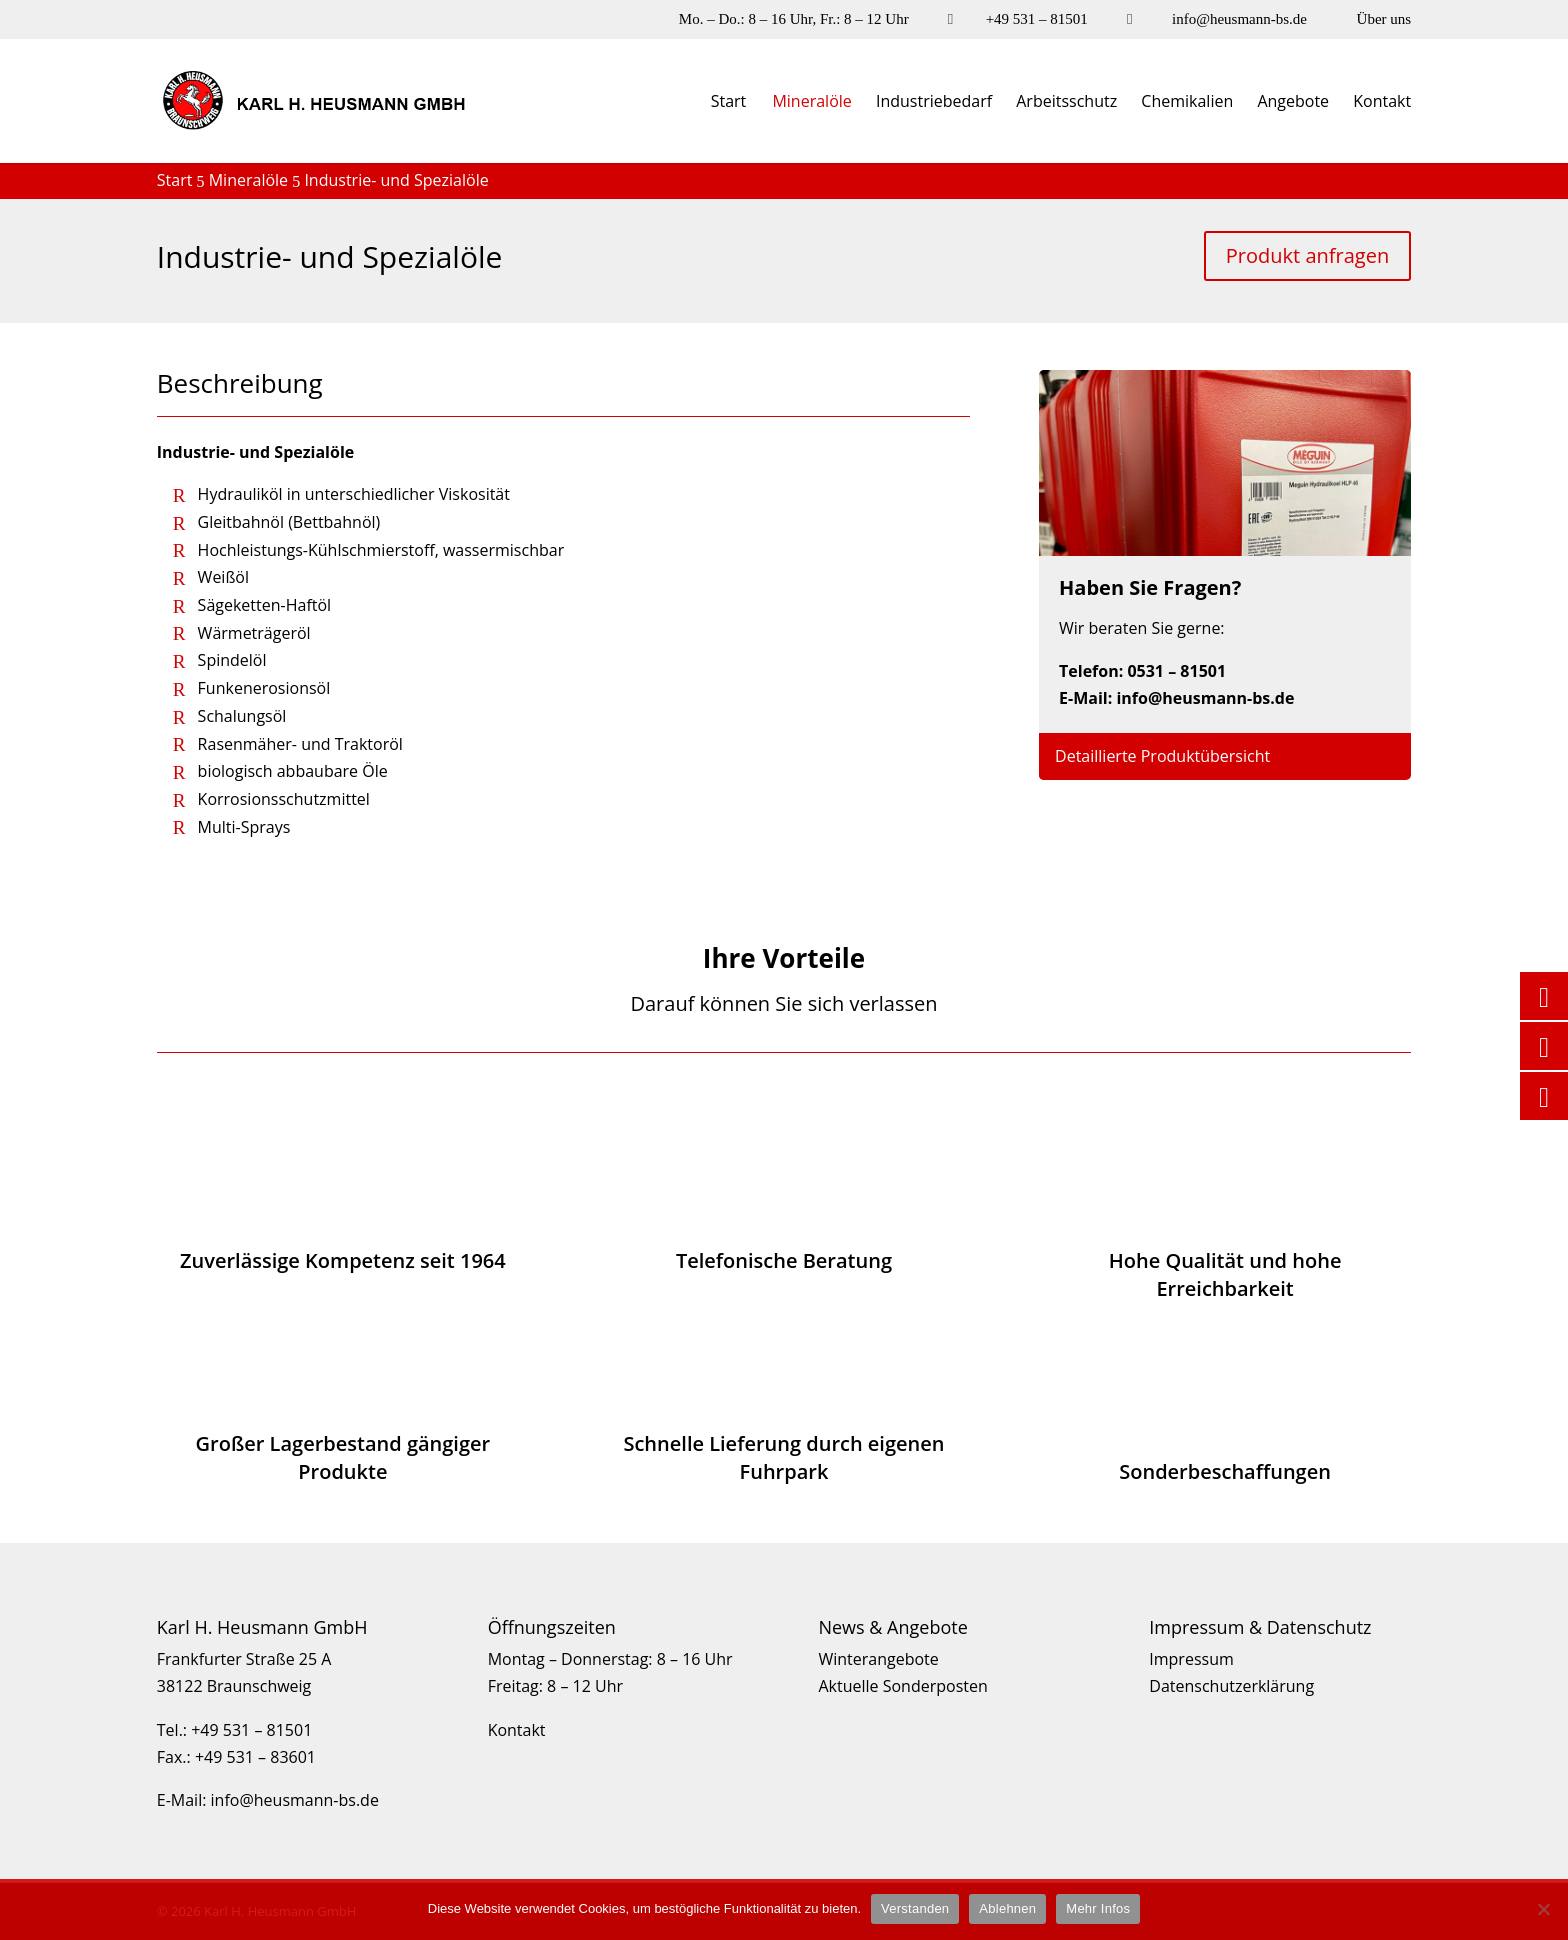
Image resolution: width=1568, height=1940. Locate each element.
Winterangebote (878, 1659)
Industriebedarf (934, 103)
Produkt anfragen (1307, 255)
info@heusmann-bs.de (1239, 19)
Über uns (1384, 19)
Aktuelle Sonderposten (902, 1686)
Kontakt (1382, 103)
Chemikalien (1187, 103)
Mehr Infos (1098, 1908)
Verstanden (915, 1908)
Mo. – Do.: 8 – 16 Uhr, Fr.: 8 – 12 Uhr (794, 19)
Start (729, 103)
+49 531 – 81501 (1037, 19)
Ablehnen (1007, 1908)
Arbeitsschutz (1066, 103)
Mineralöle (811, 103)
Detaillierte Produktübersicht (1162, 756)
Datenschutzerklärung (1231, 1686)
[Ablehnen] (1543, 1909)
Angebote (1293, 103)
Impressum (1191, 1659)
